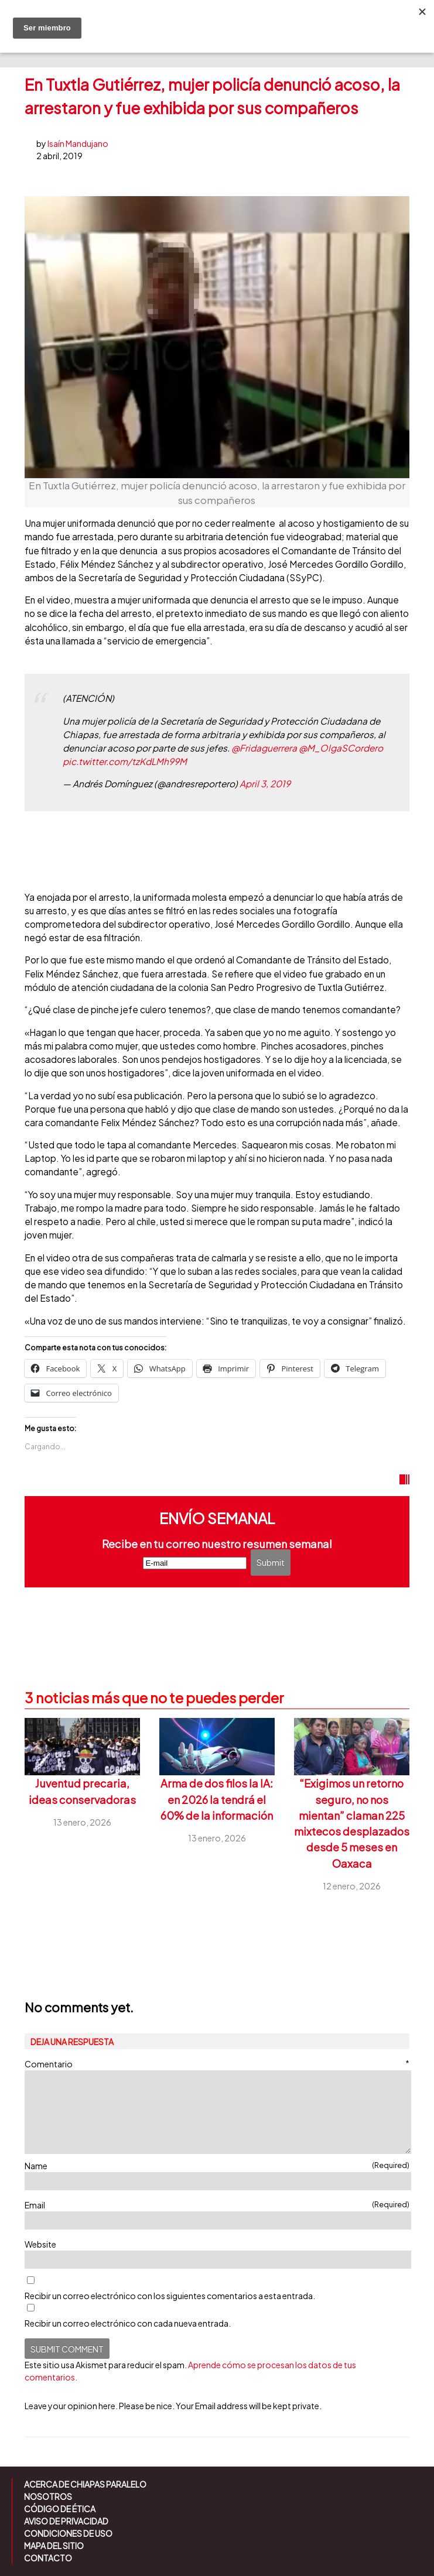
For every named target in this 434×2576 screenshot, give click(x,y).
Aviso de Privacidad (66, 2521)
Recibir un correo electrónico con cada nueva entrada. (128, 2323)
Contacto (48, 2558)
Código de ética (59, 2508)
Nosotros (48, 2496)
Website (40, 2244)
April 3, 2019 (265, 783)
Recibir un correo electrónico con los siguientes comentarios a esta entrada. (170, 2295)
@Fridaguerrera (264, 747)
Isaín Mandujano (77, 143)
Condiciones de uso (68, 2533)
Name (217, 2165)
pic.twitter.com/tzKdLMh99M (125, 761)
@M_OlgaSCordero (341, 747)
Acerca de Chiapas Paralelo (85, 2484)
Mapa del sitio (54, 2545)
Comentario (217, 2063)
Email (217, 2204)
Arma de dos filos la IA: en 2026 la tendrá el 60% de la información (216, 1799)
